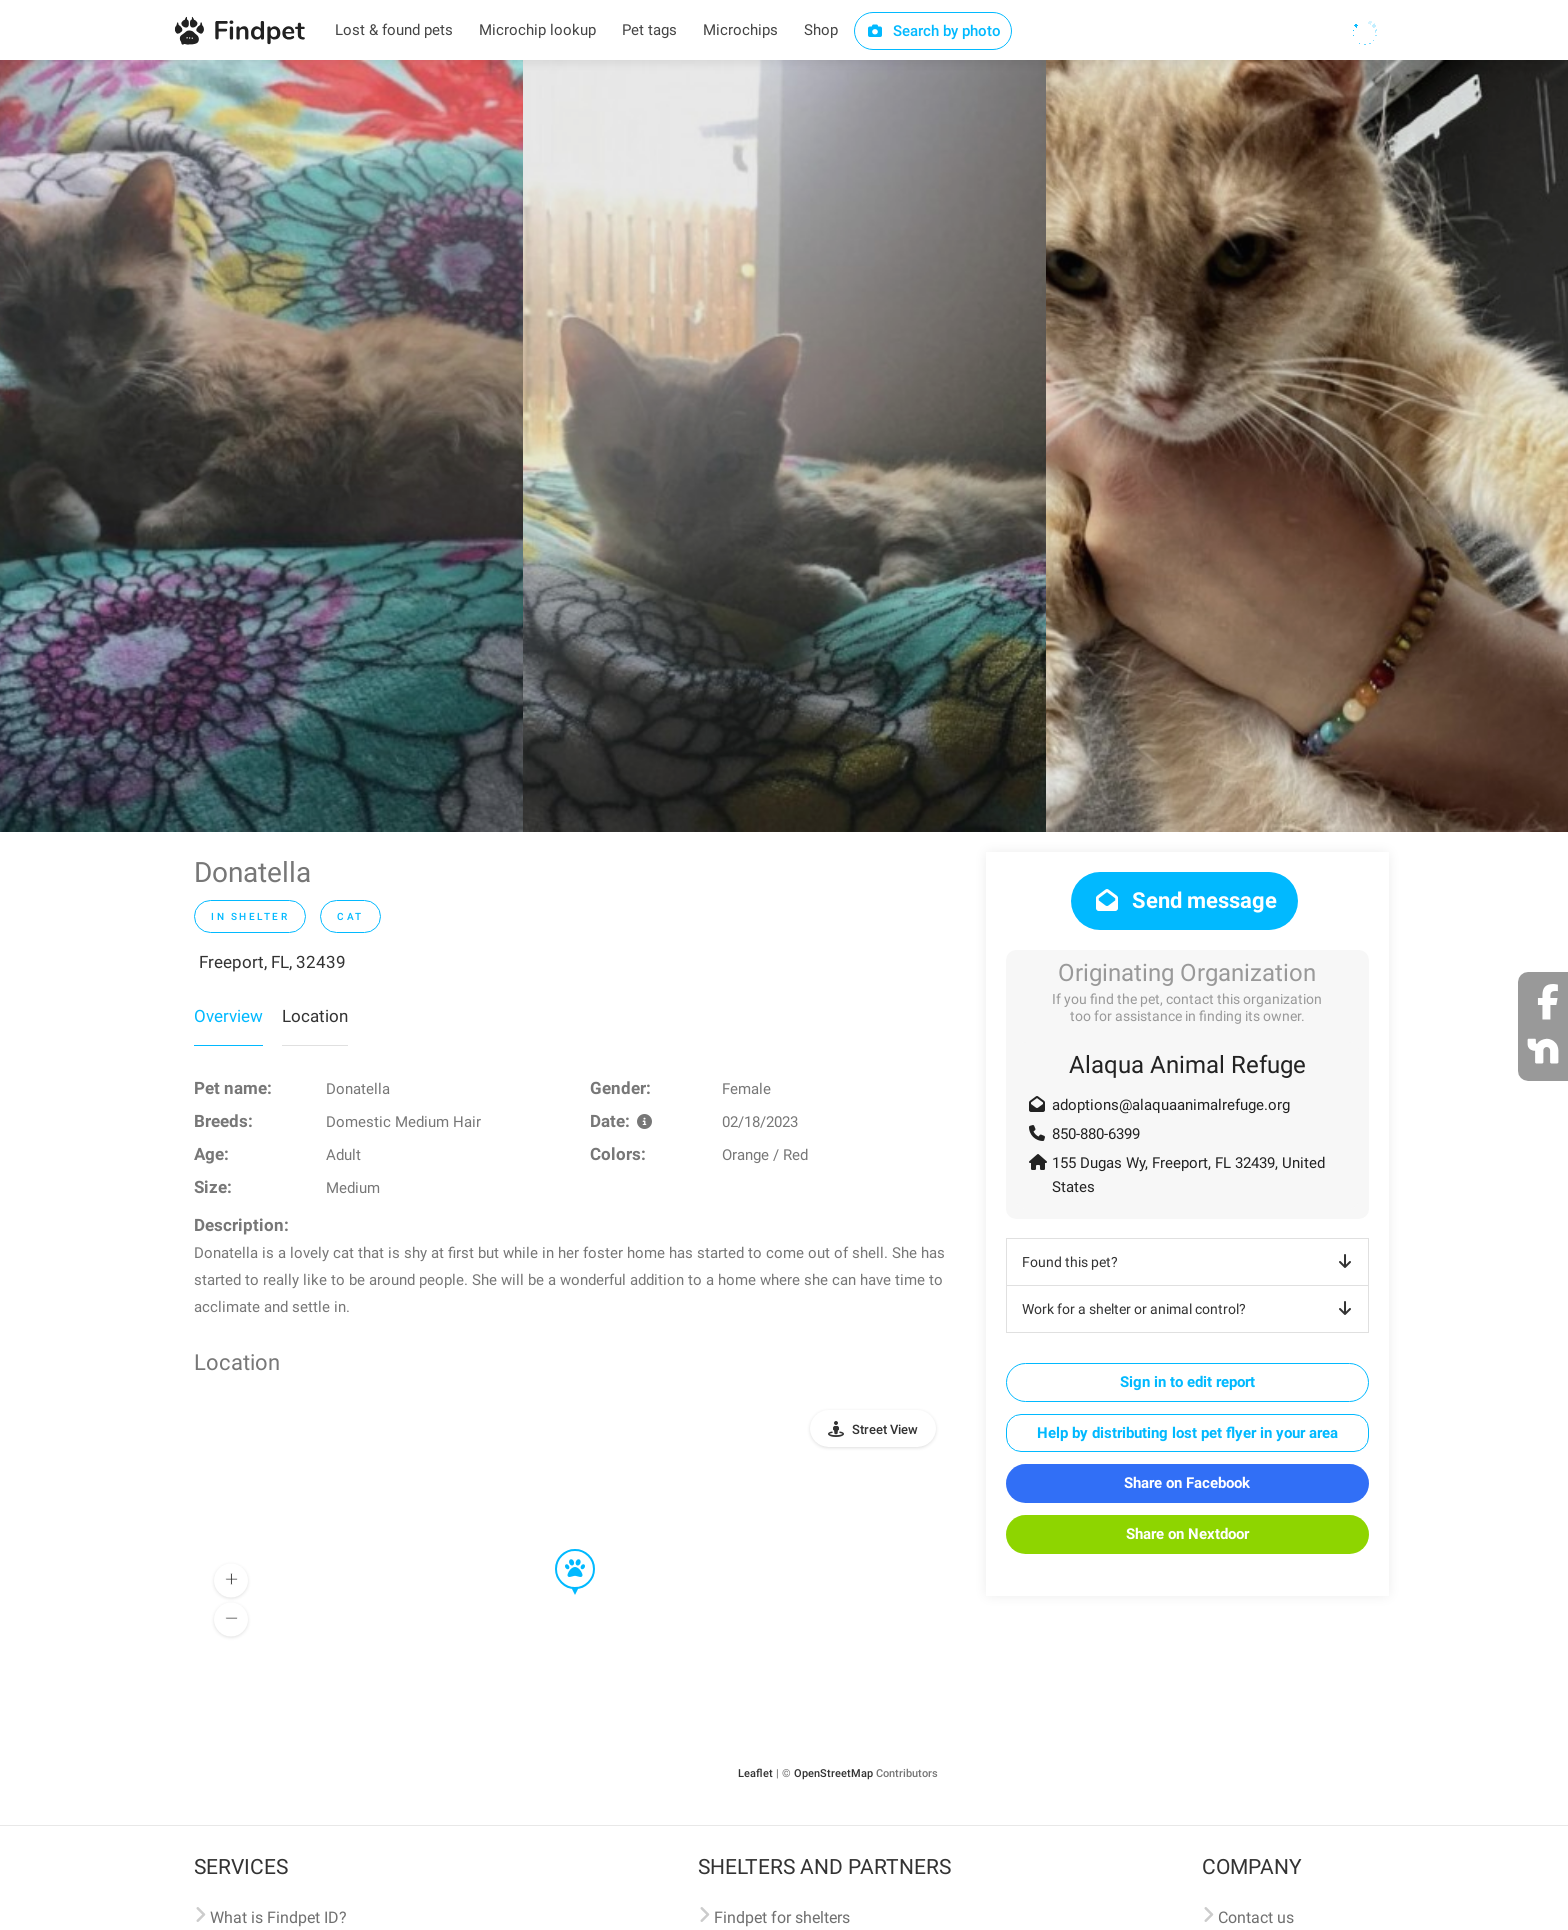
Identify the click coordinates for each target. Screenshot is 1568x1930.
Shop (821, 30)
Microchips (740, 30)
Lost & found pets (394, 30)
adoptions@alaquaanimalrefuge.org (1171, 1105)
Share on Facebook (1187, 1483)
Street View (885, 1429)
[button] (561, 1550)
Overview (228, 1016)
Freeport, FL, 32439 (272, 962)
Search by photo (933, 31)
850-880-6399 (1096, 1134)
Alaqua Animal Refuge (1187, 1065)
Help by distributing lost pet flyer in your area (1187, 1433)
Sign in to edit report (1187, 1382)
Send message (1184, 900)
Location (315, 1016)
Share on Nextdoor (1187, 1534)
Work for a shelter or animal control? (1190, 1309)
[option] (261, 446)
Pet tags (649, 30)
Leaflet (755, 1773)
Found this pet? (1190, 1262)
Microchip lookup (537, 30)
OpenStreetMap (833, 1773)
